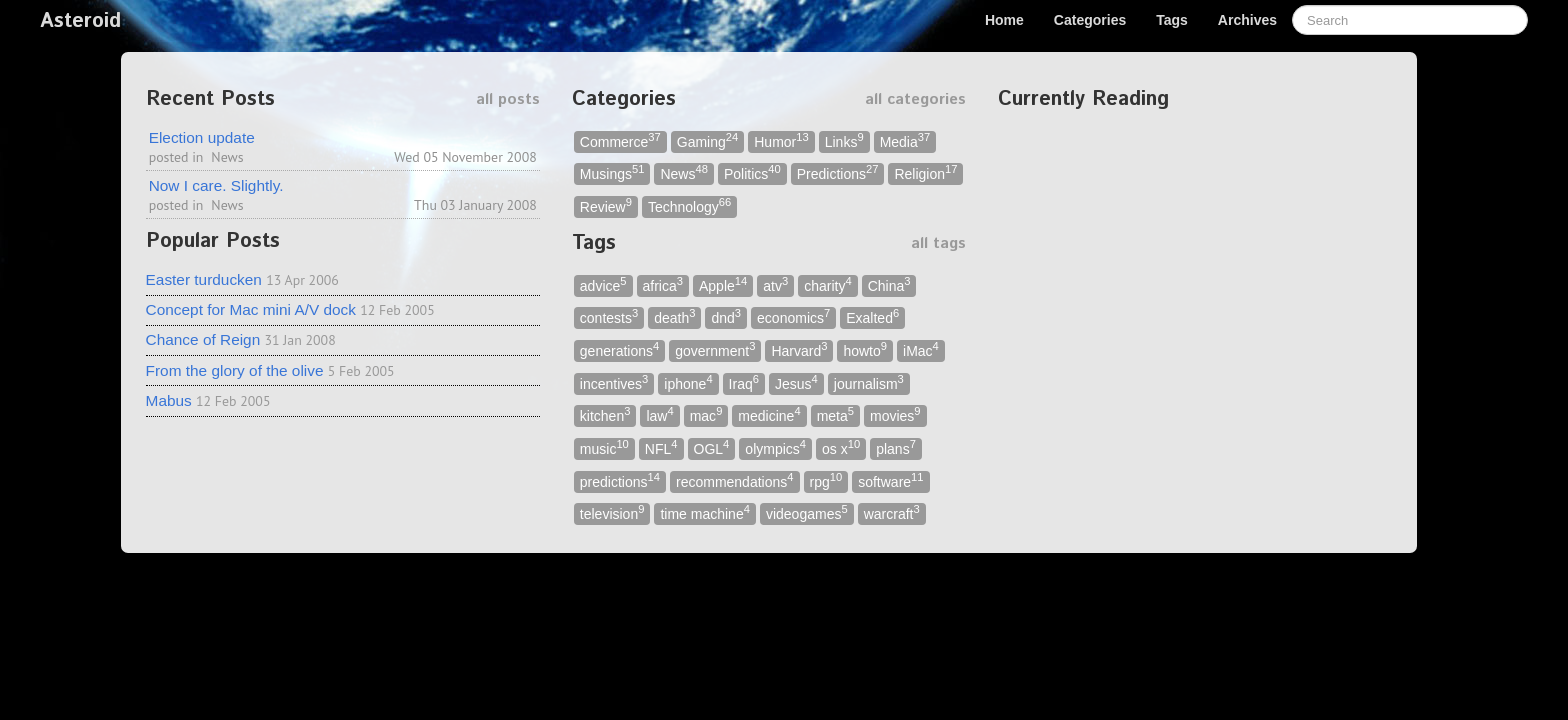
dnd (726, 317)
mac (706, 415)
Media (905, 140)
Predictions (838, 173)
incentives (614, 382)
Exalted (872, 317)
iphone (688, 382)
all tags (938, 243)
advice (603, 284)
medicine (769, 415)
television (612, 513)
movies (895, 415)
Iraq (744, 382)
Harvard (799, 349)
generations (619, 349)
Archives (1247, 20)
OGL (712, 447)
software (890, 480)
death (674, 317)
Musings (612, 173)
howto (865, 349)
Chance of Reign (203, 339)
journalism (869, 382)
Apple (723, 284)
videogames (807, 513)
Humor (781, 140)
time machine (705, 513)
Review (606, 205)
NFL (661, 447)
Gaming (707, 140)
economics (793, 317)
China (889, 284)
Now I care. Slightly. (216, 185)
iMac (921, 349)
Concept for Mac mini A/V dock (251, 309)
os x (841, 447)
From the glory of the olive (235, 370)
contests (609, 317)
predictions (620, 480)
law (659, 415)
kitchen (605, 415)
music (604, 447)
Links (844, 140)
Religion (925, 173)
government (715, 349)
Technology (689, 205)
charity (827, 284)
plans (896, 447)
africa (663, 284)
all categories (915, 99)
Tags (1172, 20)
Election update (202, 137)
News (227, 157)
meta (835, 415)
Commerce (620, 140)
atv (775, 284)
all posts (508, 99)
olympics (775, 447)
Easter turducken (204, 279)
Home (1004, 20)
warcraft (892, 513)
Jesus (796, 382)
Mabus (169, 400)
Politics (752, 173)
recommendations (735, 480)
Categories (1090, 20)
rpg (826, 480)
